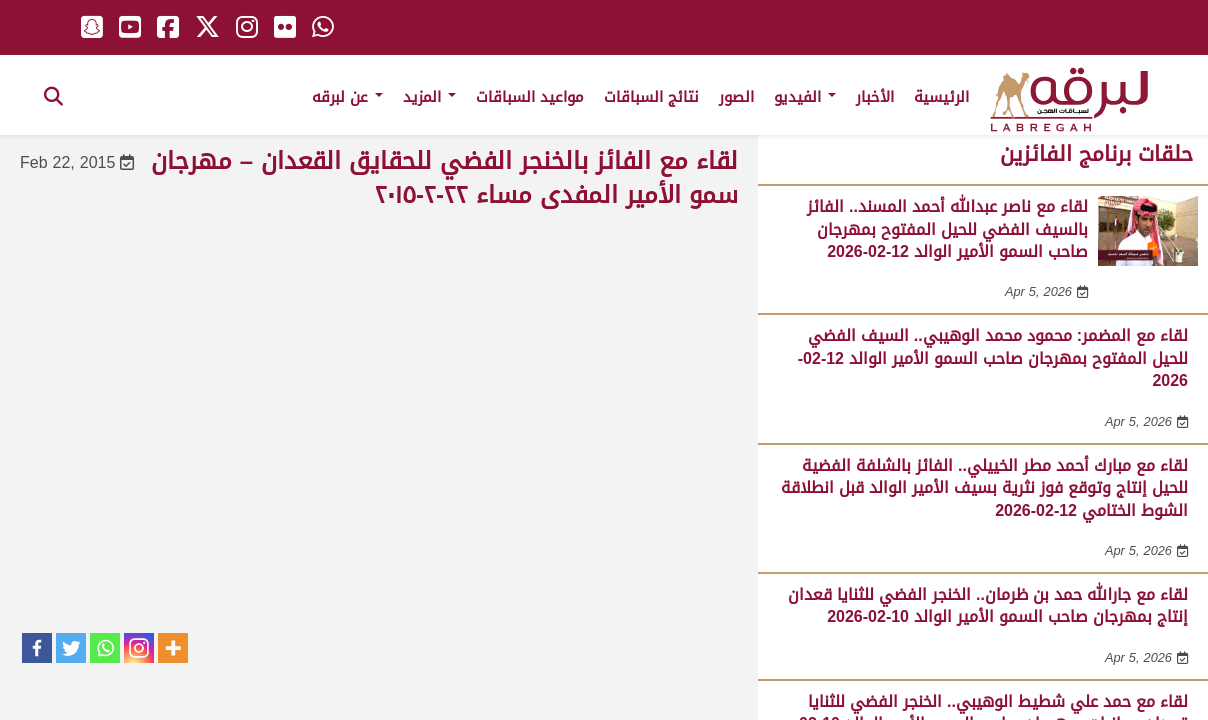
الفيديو (805, 97)
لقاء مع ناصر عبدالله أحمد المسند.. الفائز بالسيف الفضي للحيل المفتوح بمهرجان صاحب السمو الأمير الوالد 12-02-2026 (947, 229)
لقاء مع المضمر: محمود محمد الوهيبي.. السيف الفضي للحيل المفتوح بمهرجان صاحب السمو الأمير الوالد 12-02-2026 (993, 358)
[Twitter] (71, 648)
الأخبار (875, 97)
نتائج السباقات (651, 97)
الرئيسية (941, 97)
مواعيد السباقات (530, 97)
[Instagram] (139, 648)
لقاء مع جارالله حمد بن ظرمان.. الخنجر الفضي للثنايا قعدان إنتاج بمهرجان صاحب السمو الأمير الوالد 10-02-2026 (988, 605)
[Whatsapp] (105, 648)
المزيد (429, 97)
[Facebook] (37, 648)
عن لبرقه (347, 97)
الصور (736, 97)
